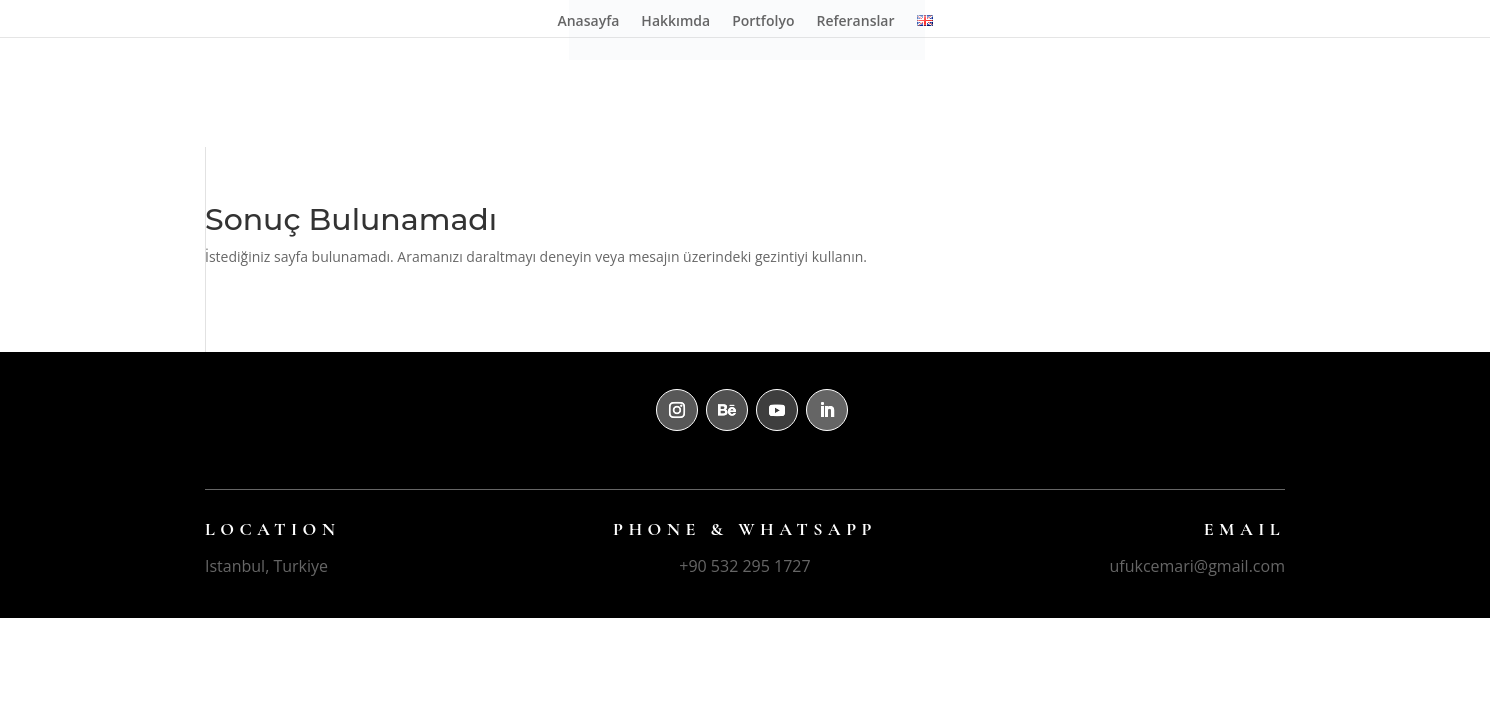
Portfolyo (763, 22)
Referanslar (855, 22)
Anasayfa (588, 22)
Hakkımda (675, 22)
